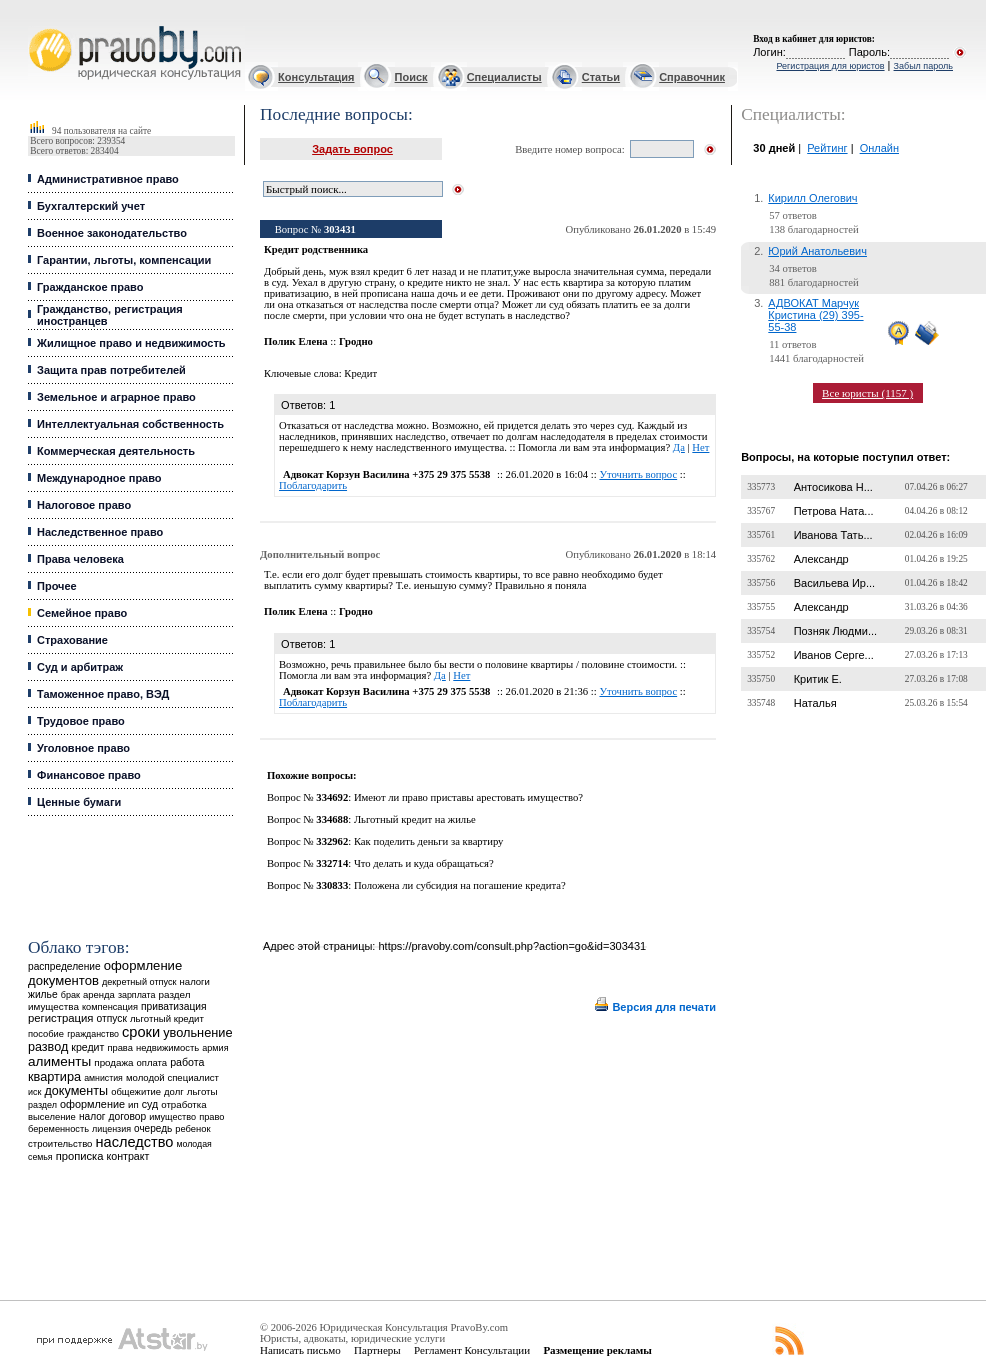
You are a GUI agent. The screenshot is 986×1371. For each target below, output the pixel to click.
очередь (153, 1128)
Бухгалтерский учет (91, 206)
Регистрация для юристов (830, 66)
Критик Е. (818, 679)
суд (150, 1104)
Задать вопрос (352, 149)
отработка (183, 1104)
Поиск (411, 77)
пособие (46, 1034)
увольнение (197, 1032)
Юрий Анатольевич (817, 251)
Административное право (108, 179)
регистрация (60, 1018)
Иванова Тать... (833, 535)
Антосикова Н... (833, 487)
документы (76, 1091)
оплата (152, 1062)
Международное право (99, 478)
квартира (54, 1076)
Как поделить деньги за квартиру (429, 841)
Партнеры (377, 1350)
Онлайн (879, 148)
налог (92, 1116)
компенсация (110, 1007)
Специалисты (504, 77)
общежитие (136, 1091)
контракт (127, 1156)
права (119, 1048)
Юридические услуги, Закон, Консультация (38, 26)
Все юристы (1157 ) (867, 393)
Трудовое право (81, 721)
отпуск (112, 1018)
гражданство (93, 1034)
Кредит (360, 373)
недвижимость (167, 1047)
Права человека (80, 559)
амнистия (103, 1078)
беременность (58, 1129)
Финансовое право (89, 775)
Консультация (316, 77)
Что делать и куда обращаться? (424, 863)
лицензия (111, 1129)
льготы (202, 1091)
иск (34, 1092)
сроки (141, 1032)
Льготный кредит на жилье (415, 819)
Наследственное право (100, 532)
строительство (60, 1143)
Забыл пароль (923, 66)
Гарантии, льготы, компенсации (124, 260)
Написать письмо (300, 1350)
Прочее (57, 586)
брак (70, 995)
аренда (99, 994)
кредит (87, 1047)
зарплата (137, 995)
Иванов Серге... (834, 655)
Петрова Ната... (834, 511)
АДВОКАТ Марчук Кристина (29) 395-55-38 (815, 315)
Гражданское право (90, 287)
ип (133, 1104)
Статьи (601, 77)
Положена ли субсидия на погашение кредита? (460, 885)
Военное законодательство (112, 233)
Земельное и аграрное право (116, 397)
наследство (135, 1142)
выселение (52, 1116)
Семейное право (82, 613)
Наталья (815, 703)
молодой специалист (172, 1077)
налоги (195, 981)
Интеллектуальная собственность (130, 424)
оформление (92, 1104)
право (211, 1117)
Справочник (692, 77)
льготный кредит (167, 1018)
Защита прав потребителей (111, 370)
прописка (80, 1156)
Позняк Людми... (835, 631)
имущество (172, 1117)
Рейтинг (827, 148)
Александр (821, 559)
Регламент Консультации (472, 1350)
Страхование (72, 640)
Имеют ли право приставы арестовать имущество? (468, 797)
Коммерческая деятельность (116, 451)
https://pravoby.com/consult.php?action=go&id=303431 (512, 946)
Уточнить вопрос (638, 474)
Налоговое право (84, 505)
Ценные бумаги (79, 802)
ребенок (192, 1128)
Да (679, 447)
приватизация (174, 1006)
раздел (42, 1105)
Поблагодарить (313, 485)
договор (128, 1116)
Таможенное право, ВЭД (103, 694)
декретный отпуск (139, 982)
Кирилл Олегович (812, 198)
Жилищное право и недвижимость (131, 343)
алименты (59, 1061)
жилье (43, 994)
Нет (700, 447)
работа (187, 1062)
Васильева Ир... (834, 583)
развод (48, 1047)
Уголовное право (83, 748)
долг (174, 1091)
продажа (113, 1062)
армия (215, 1048)
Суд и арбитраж (80, 667)
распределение (64, 966)
